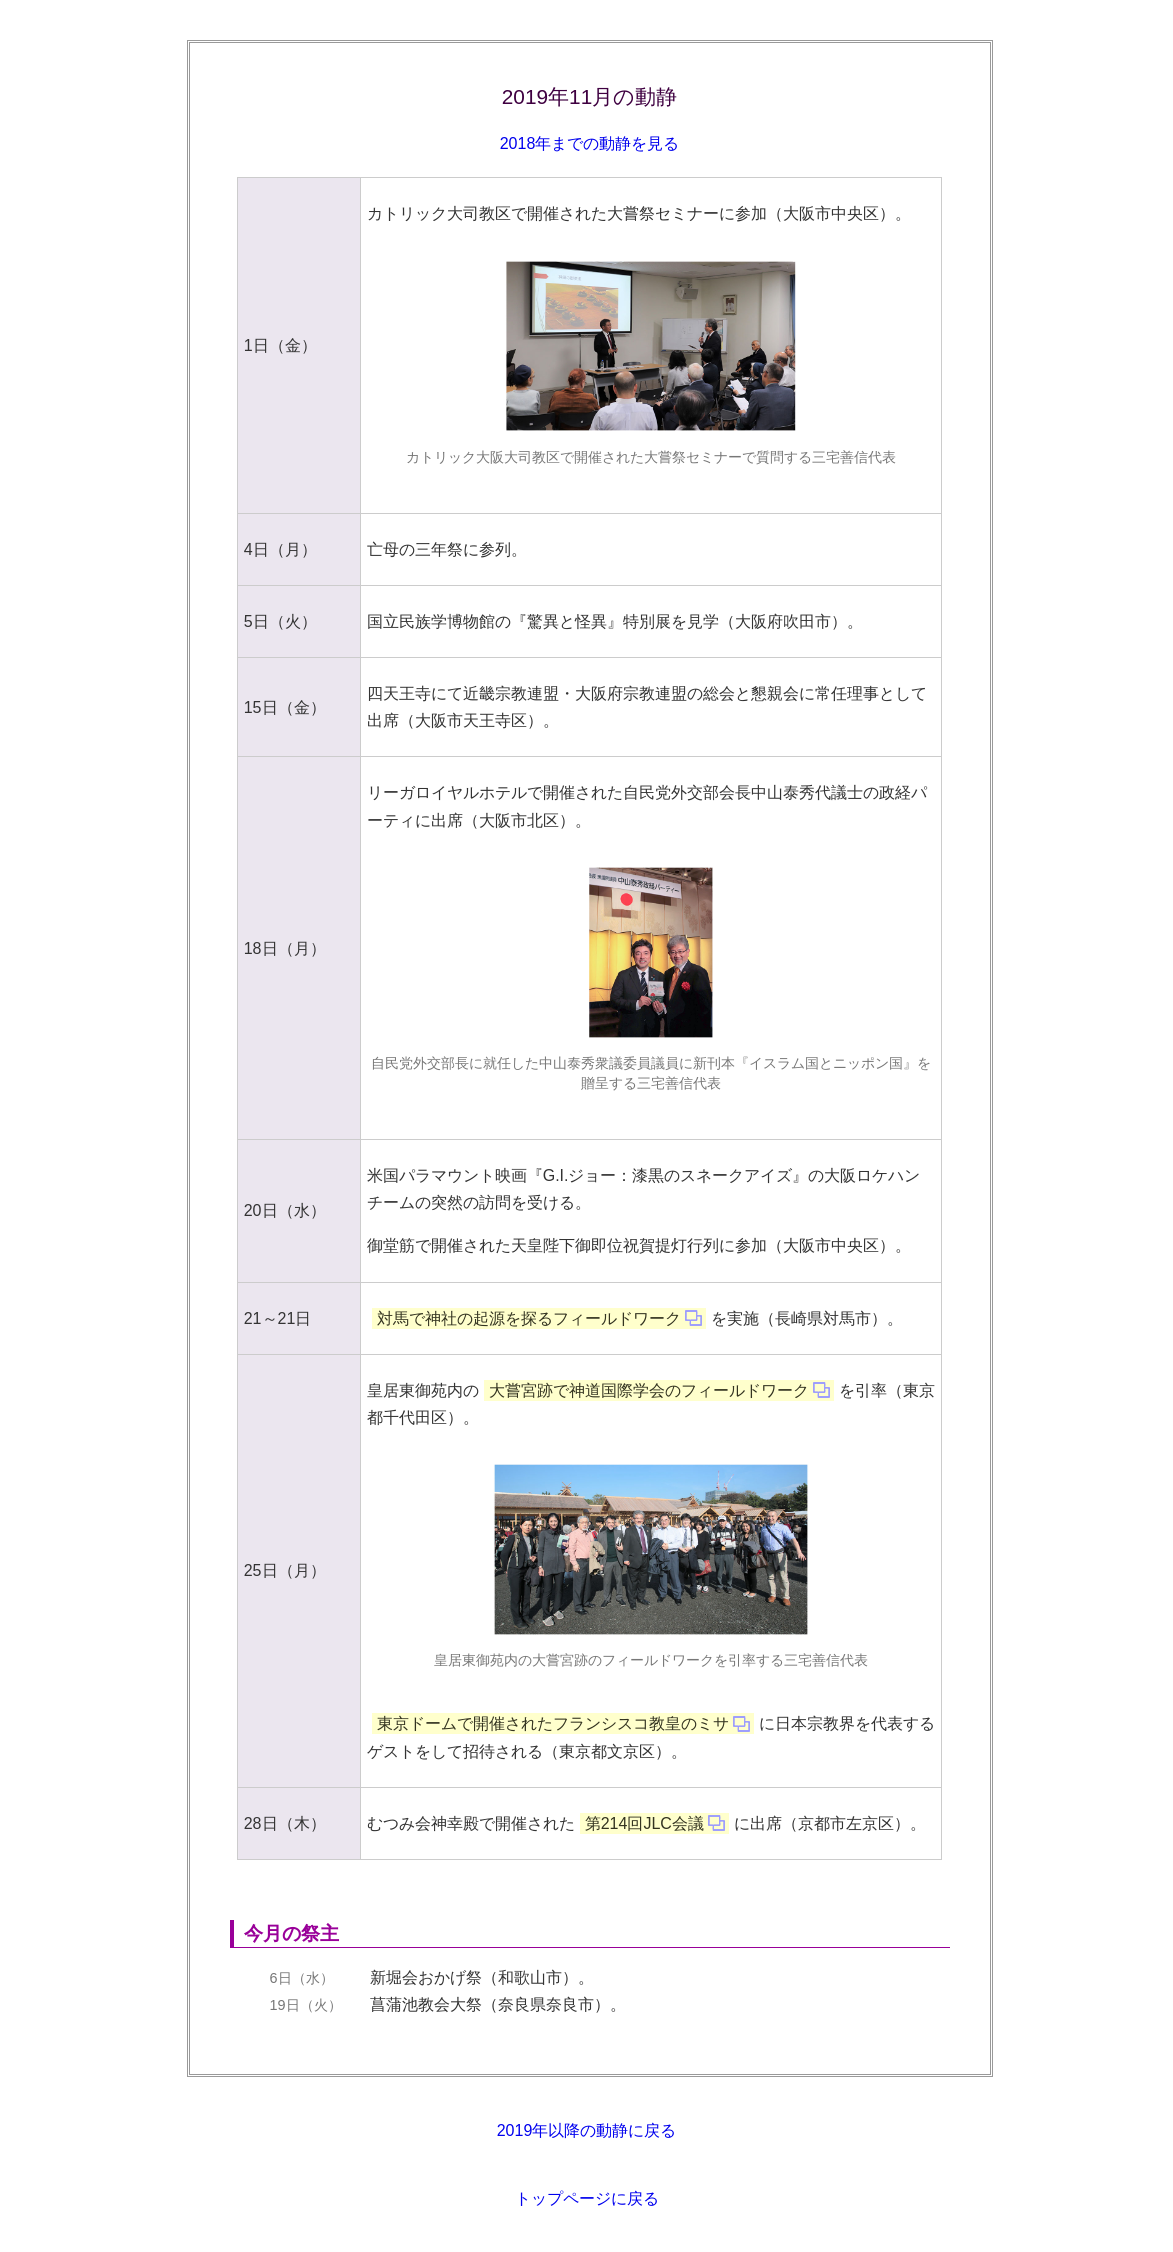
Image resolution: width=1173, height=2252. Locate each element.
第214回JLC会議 (644, 1823)
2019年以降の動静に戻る (587, 2130)
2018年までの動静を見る (590, 143)
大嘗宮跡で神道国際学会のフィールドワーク (649, 1390)
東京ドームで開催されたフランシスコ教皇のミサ (553, 1723)
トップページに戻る (587, 2198)
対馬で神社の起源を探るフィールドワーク (529, 1318)
